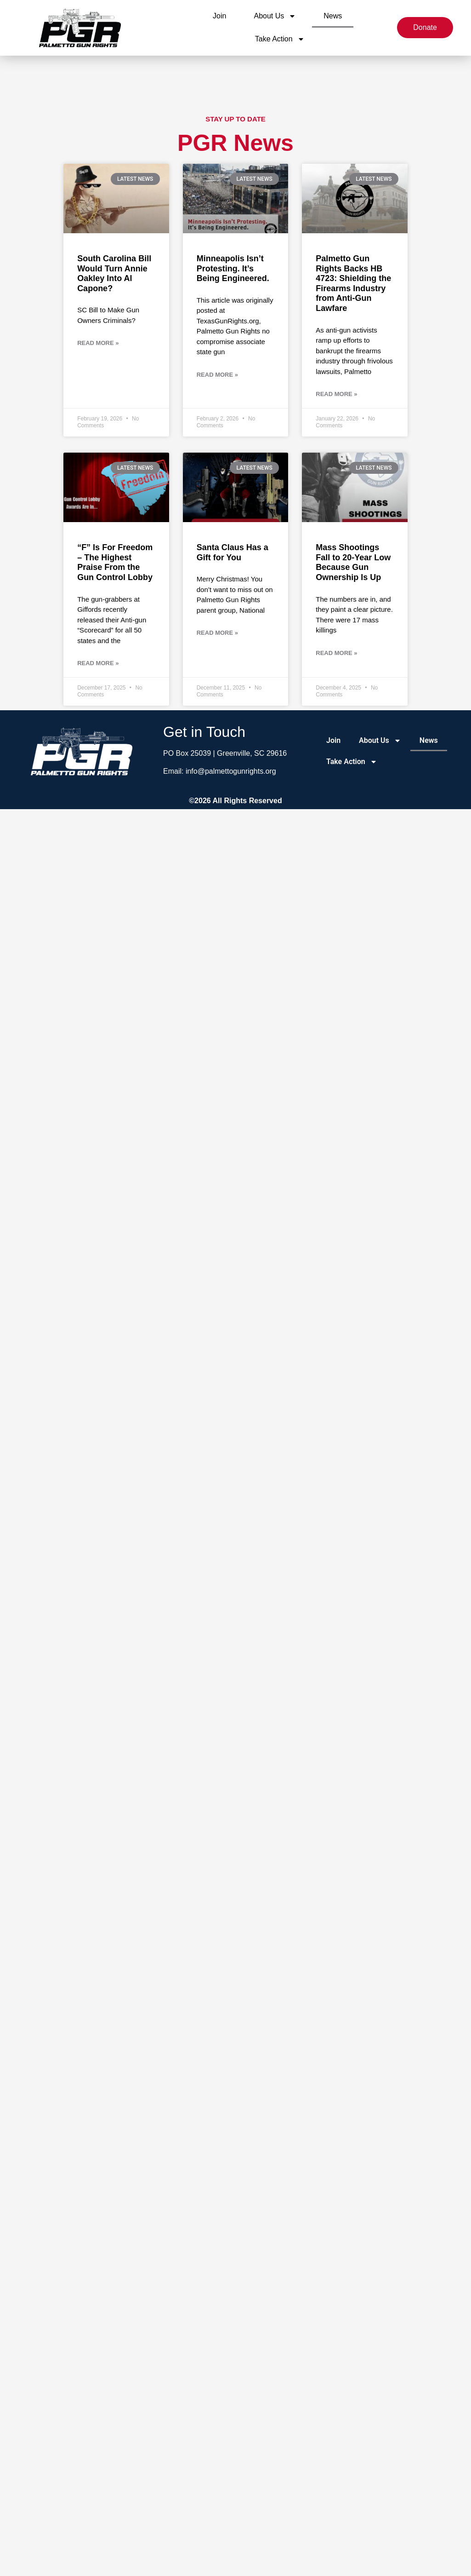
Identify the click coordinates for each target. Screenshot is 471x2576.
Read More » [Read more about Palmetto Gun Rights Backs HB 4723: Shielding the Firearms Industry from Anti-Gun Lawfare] (336, 394)
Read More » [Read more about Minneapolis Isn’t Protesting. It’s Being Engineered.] (217, 374)
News (332, 16)
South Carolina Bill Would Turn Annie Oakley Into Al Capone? (114, 273)
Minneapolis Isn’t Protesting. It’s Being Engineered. (233, 268)
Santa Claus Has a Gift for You (232, 552)
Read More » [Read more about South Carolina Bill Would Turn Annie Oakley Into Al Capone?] (98, 342)
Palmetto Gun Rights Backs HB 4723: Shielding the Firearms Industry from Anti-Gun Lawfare (353, 283)
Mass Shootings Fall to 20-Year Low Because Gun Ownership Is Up (353, 562)
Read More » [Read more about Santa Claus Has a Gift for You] (217, 632)
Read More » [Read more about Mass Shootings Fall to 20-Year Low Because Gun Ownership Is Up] (336, 653)
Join (219, 16)
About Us (275, 16)
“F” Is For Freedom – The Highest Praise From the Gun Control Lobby (115, 562)
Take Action (280, 39)
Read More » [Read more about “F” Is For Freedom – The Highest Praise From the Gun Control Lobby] (98, 663)
